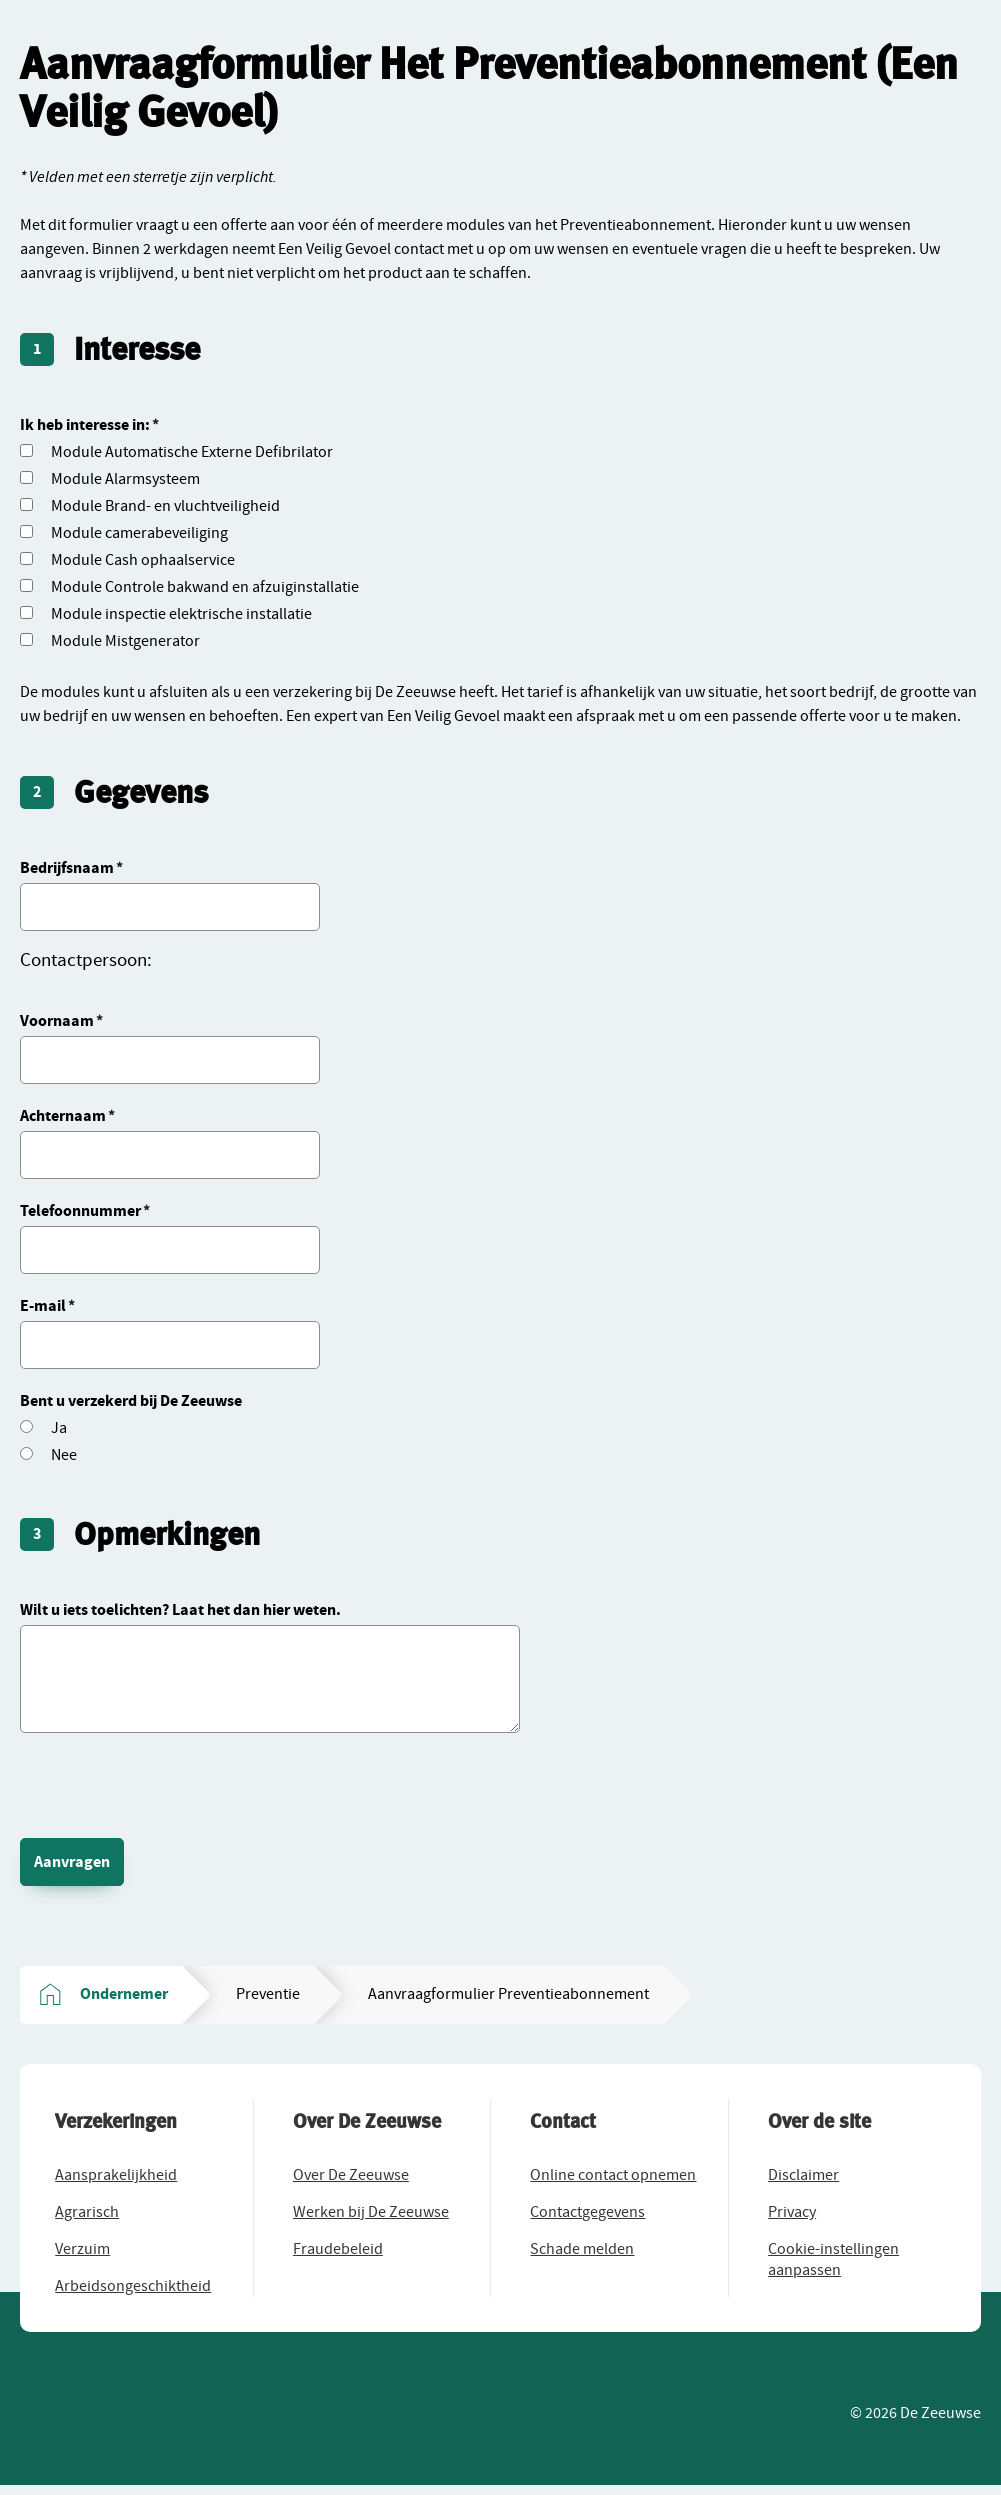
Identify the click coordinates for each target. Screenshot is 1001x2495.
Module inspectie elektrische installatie (181, 614)
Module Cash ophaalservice (143, 560)
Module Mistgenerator (125, 641)
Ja (59, 1428)
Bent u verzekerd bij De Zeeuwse (131, 1401)
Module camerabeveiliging (139, 533)
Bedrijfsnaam (67, 868)
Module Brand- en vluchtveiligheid (165, 506)
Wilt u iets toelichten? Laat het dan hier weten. (180, 1610)
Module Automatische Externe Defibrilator (192, 452)
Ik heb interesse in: (85, 425)
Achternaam (63, 1116)
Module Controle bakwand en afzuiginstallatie (205, 587)
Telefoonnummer (80, 1211)
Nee (64, 1455)
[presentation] (172, 1779)
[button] (121, 2180)
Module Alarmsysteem (125, 479)
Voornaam (57, 1021)
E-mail (43, 1306)
